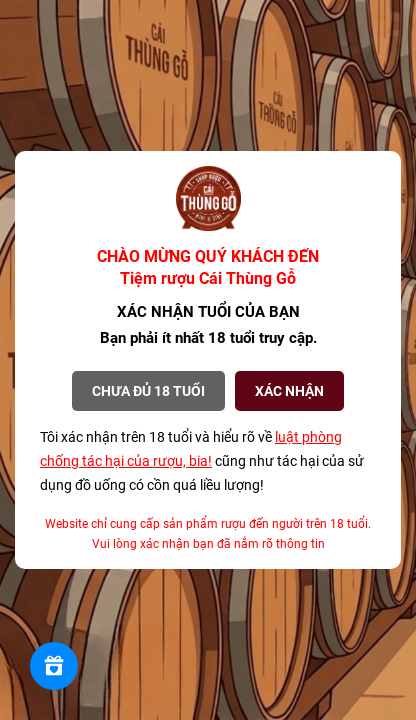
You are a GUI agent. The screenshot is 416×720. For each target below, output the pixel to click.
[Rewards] (54, 666)
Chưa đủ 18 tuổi (148, 391)
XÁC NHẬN (289, 391)
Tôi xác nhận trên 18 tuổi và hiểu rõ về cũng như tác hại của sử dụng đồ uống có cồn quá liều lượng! (202, 461)
